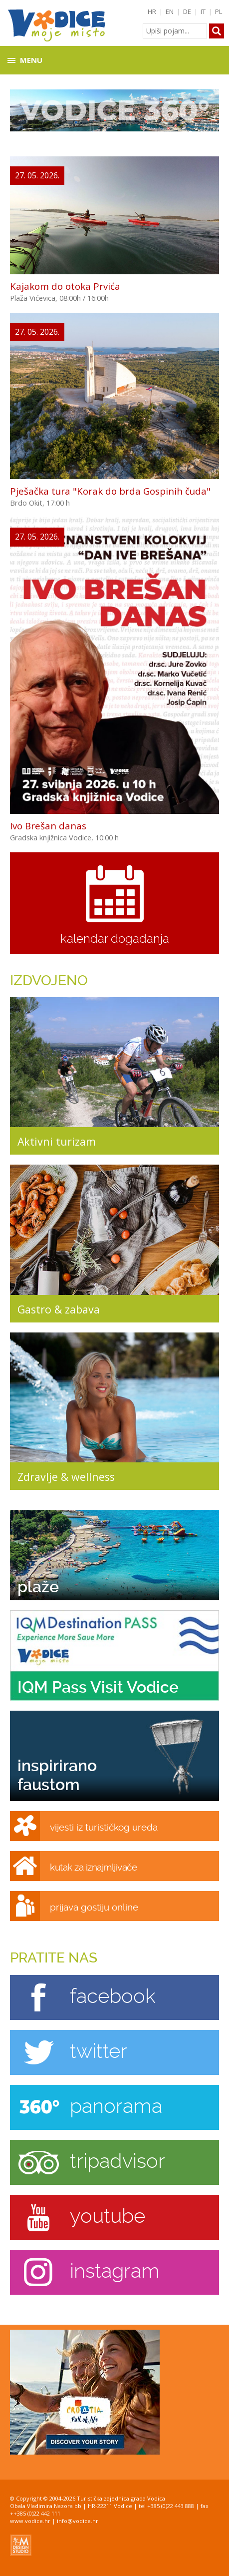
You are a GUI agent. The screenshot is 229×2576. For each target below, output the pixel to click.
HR (152, 11)
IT (203, 11)
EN (170, 11)
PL (219, 11)
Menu (31, 60)
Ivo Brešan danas (48, 825)
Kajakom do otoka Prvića (65, 286)
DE (187, 11)
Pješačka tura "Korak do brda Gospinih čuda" (110, 491)
